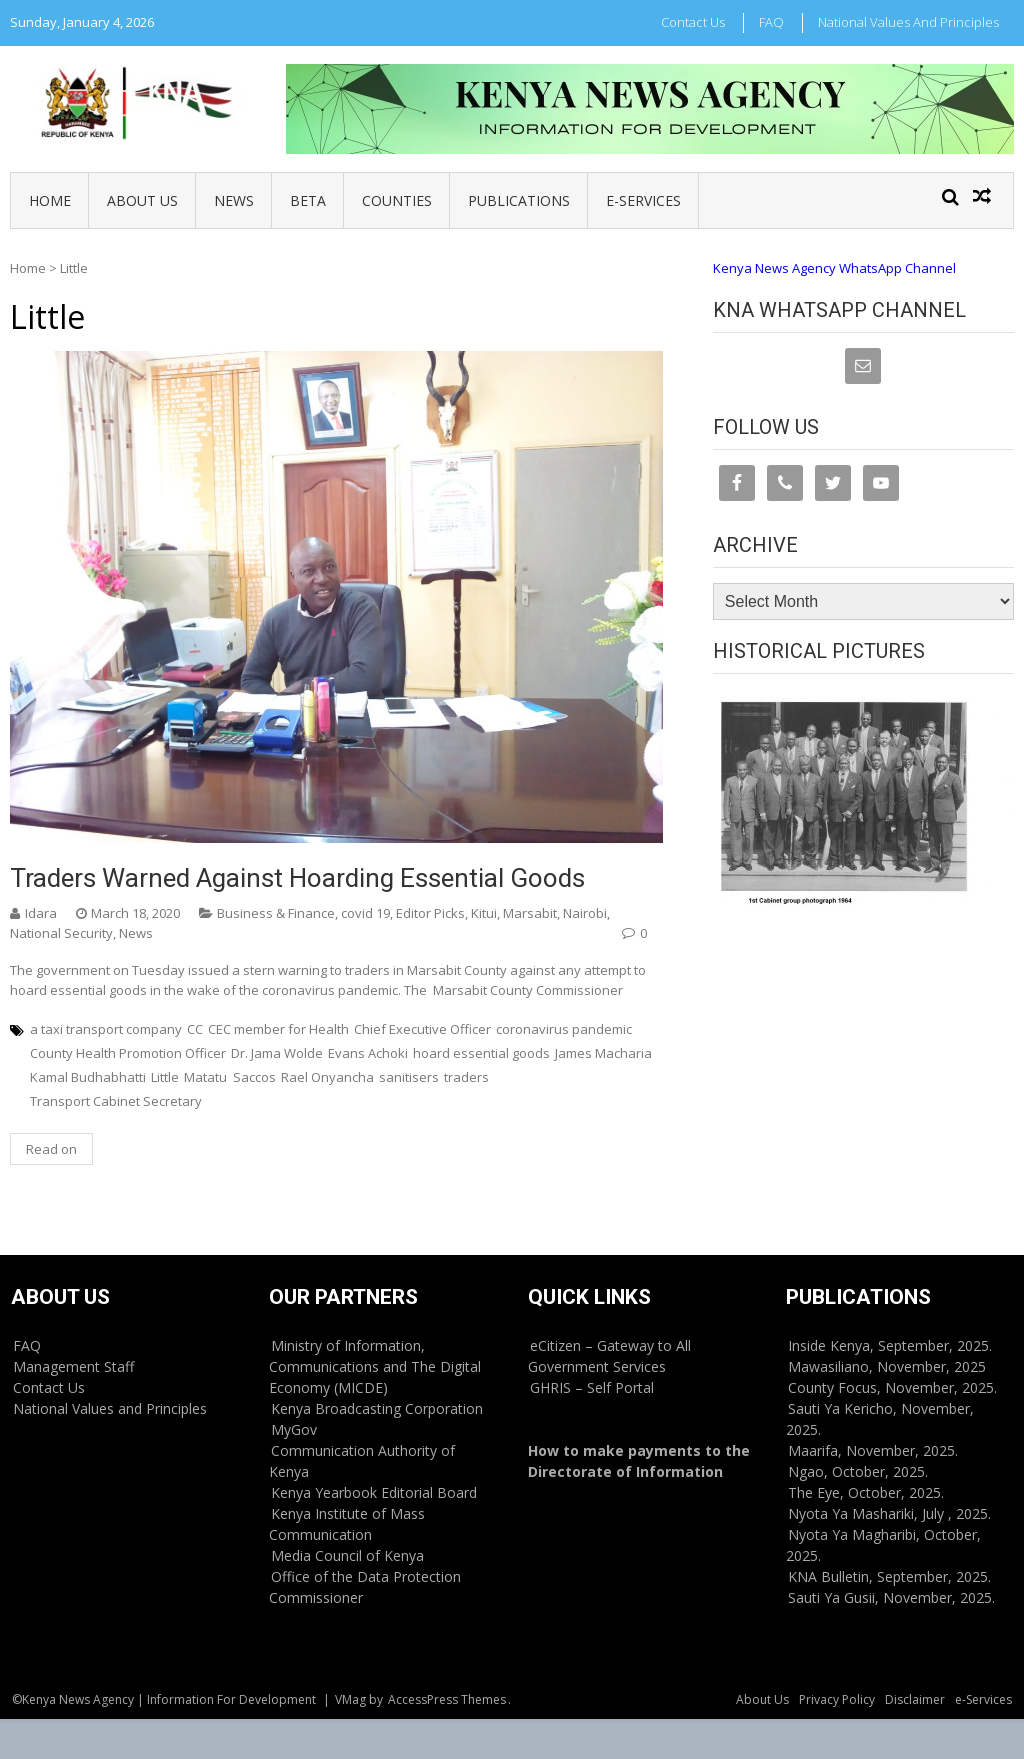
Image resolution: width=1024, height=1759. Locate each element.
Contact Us (693, 22)
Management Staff (73, 1366)
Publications (519, 200)
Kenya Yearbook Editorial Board (374, 1492)
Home (50, 200)
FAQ (771, 22)
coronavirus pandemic (564, 1029)
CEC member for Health (278, 1029)
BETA (308, 200)
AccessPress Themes (447, 1699)
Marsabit (530, 913)
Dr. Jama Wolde (277, 1053)
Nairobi (585, 913)
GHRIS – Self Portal (592, 1387)
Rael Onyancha (327, 1077)
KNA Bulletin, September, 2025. (889, 1576)
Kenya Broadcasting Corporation (377, 1408)
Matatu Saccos (230, 1077)
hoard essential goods (481, 1053)
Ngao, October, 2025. (858, 1471)
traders (466, 1077)
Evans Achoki (368, 1053)
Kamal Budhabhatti (88, 1077)
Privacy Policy (837, 1699)
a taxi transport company (106, 1029)
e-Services (643, 200)
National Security (61, 933)
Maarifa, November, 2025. (873, 1450)
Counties (397, 200)
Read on (51, 1149)
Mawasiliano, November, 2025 (887, 1366)
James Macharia (603, 1053)
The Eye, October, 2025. (866, 1492)
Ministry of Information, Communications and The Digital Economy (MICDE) (375, 1366)
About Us (142, 200)
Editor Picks (430, 913)
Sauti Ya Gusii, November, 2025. (891, 1597)
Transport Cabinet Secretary (116, 1101)
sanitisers (409, 1077)
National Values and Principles (908, 22)
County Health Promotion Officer (128, 1053)
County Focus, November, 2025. (892, 1387)
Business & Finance (276, 913)
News (234, 200)
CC (195, 1029)
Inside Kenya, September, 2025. (890, 1345)
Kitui (484, 913)
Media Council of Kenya (347, 1555)
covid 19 (365, 913)
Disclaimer (915, 1699)
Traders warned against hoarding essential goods (297, 878)
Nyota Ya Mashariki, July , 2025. (889, 1513)
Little (165, 1077)
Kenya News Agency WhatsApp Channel (834, 268)
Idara (41, 913)
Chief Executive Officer (422, 1029)
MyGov (294, 1429)
